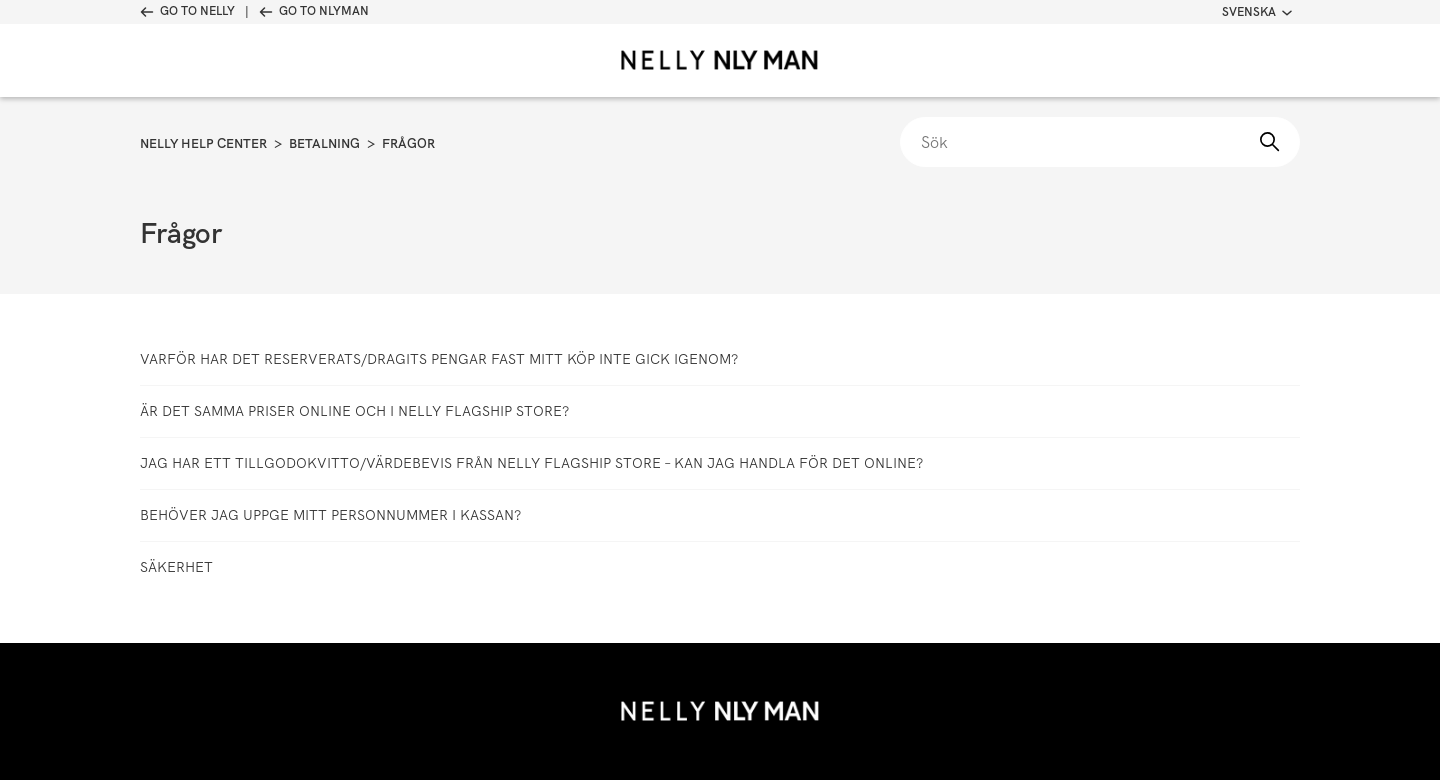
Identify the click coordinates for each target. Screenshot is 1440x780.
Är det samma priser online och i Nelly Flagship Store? (354, 411)
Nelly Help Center (203, 143)
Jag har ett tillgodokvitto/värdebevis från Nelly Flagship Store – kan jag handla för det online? (531, 463)
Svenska (1257, 12)
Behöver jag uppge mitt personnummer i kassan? (330, 515)
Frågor (408, 143)
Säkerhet (176, 567)
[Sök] (1100, 142)
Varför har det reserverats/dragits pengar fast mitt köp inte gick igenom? (439, 359)
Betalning (324, 143)
